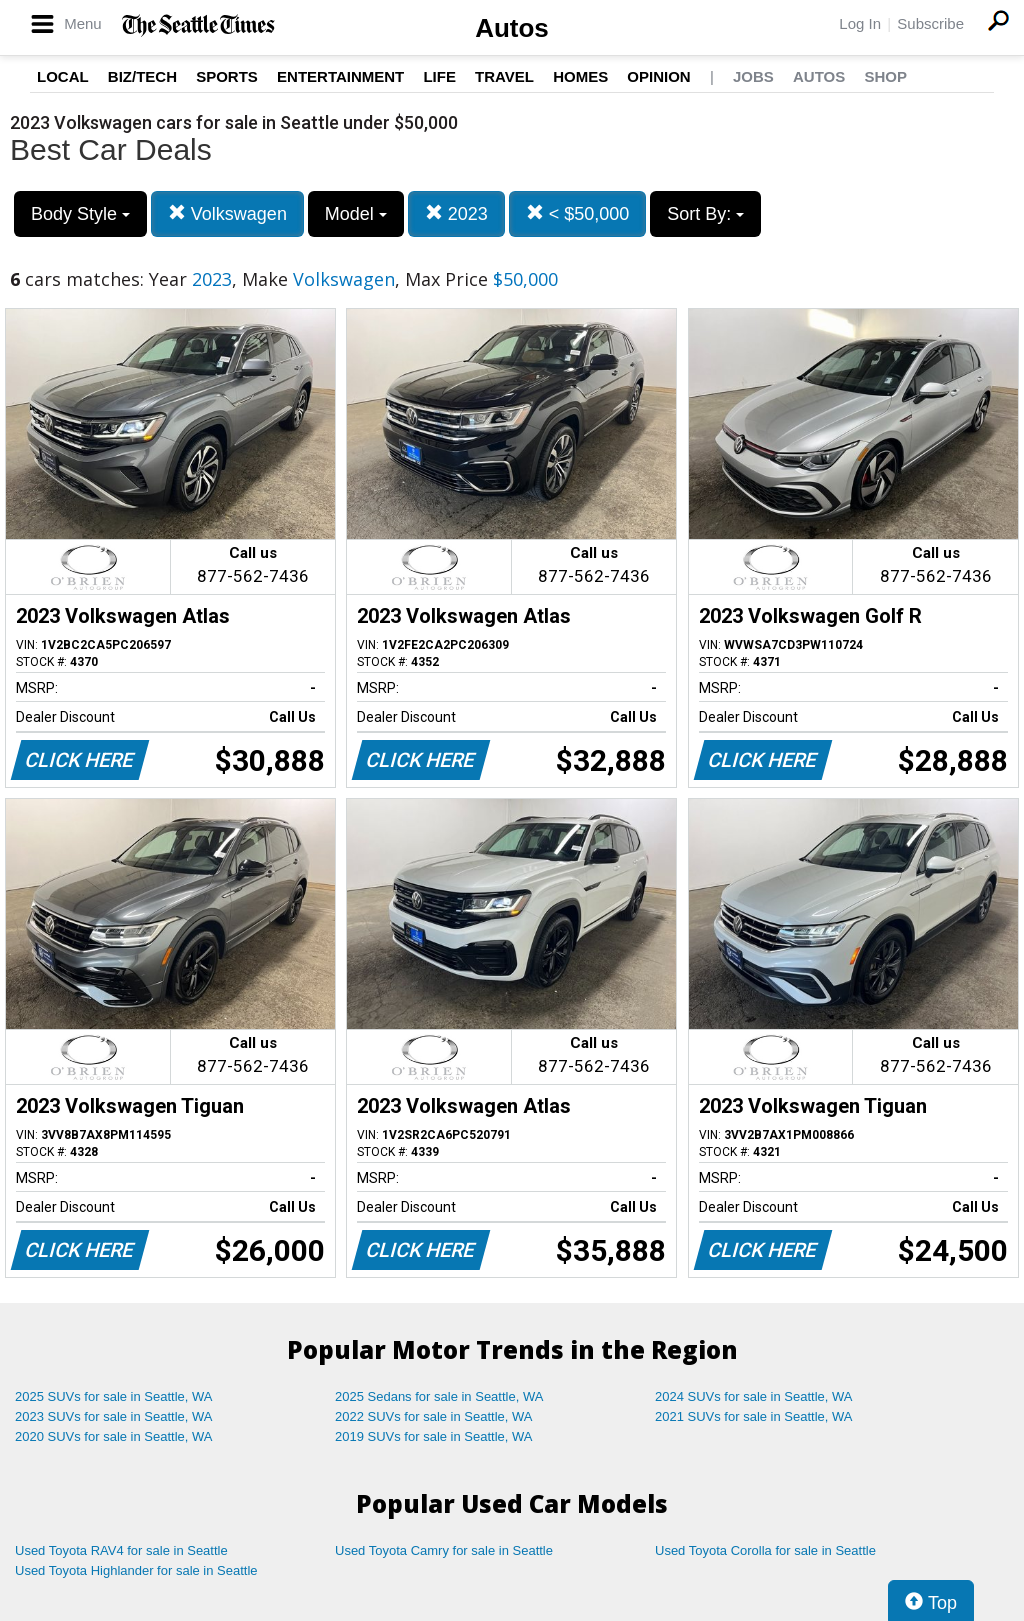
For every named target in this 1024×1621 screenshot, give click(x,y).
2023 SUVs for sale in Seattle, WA (114, 1416)
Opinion (658, 76)
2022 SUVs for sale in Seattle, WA (434, 1416)
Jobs (753, 76)
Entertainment (340, 76)
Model (356, 214)
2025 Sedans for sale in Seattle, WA (439, 1396)
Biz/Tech (142, 76)
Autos (512, 28)
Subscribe (930, 23)
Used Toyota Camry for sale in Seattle (444, 1550)
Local (63, 76)
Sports (227, 76)
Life (439, 76)
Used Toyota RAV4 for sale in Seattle (121, 1550)
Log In (860, 23)
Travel (504, 76)
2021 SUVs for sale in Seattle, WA (754, 1416)
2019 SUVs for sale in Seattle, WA (434, 1436)
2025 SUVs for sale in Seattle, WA (114, 1396)
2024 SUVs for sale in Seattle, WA (754, 1396)
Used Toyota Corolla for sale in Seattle (765, 1550)
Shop (885, 76)
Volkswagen (227, 213)
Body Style (80, 214)
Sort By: (705, 214)
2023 (456, 213)
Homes (580, 76)
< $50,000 (578, 213)
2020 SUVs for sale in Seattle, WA (114, 1436)
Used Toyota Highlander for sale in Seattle (136, 1570)
